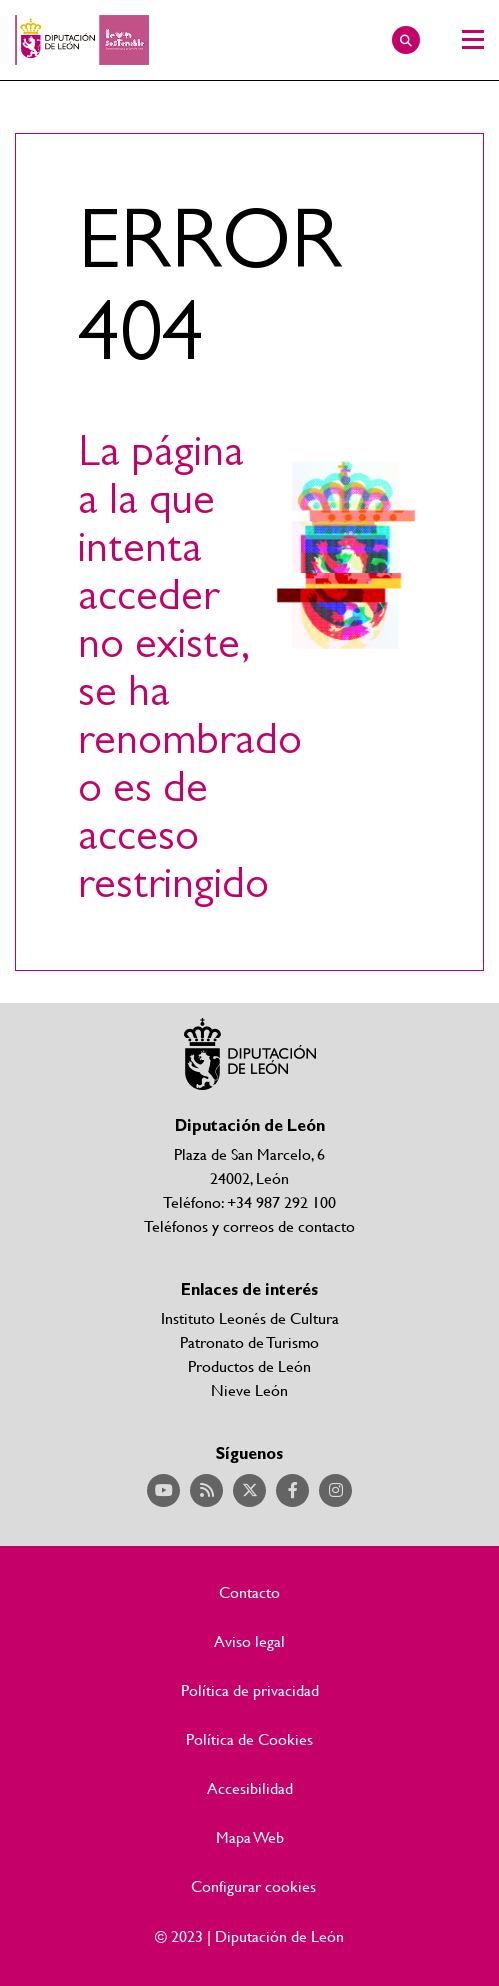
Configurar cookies (253, 1886)
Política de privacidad (250, 1690)
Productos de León (249, 1365)
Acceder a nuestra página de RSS (206, 1490)
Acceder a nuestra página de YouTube (163, 1490)
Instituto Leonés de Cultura (250, 1317)
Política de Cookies (249, 1739)
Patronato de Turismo (249, 1341)
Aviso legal (249, 1641)
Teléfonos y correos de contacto (249, 1225)
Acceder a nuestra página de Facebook (292, 1490)
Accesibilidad (250, 1788)
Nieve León (249, 1389)
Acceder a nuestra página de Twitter (249, 1490)
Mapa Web (250, 1837)
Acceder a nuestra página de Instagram (335, 1490)
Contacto (249, 1592)
